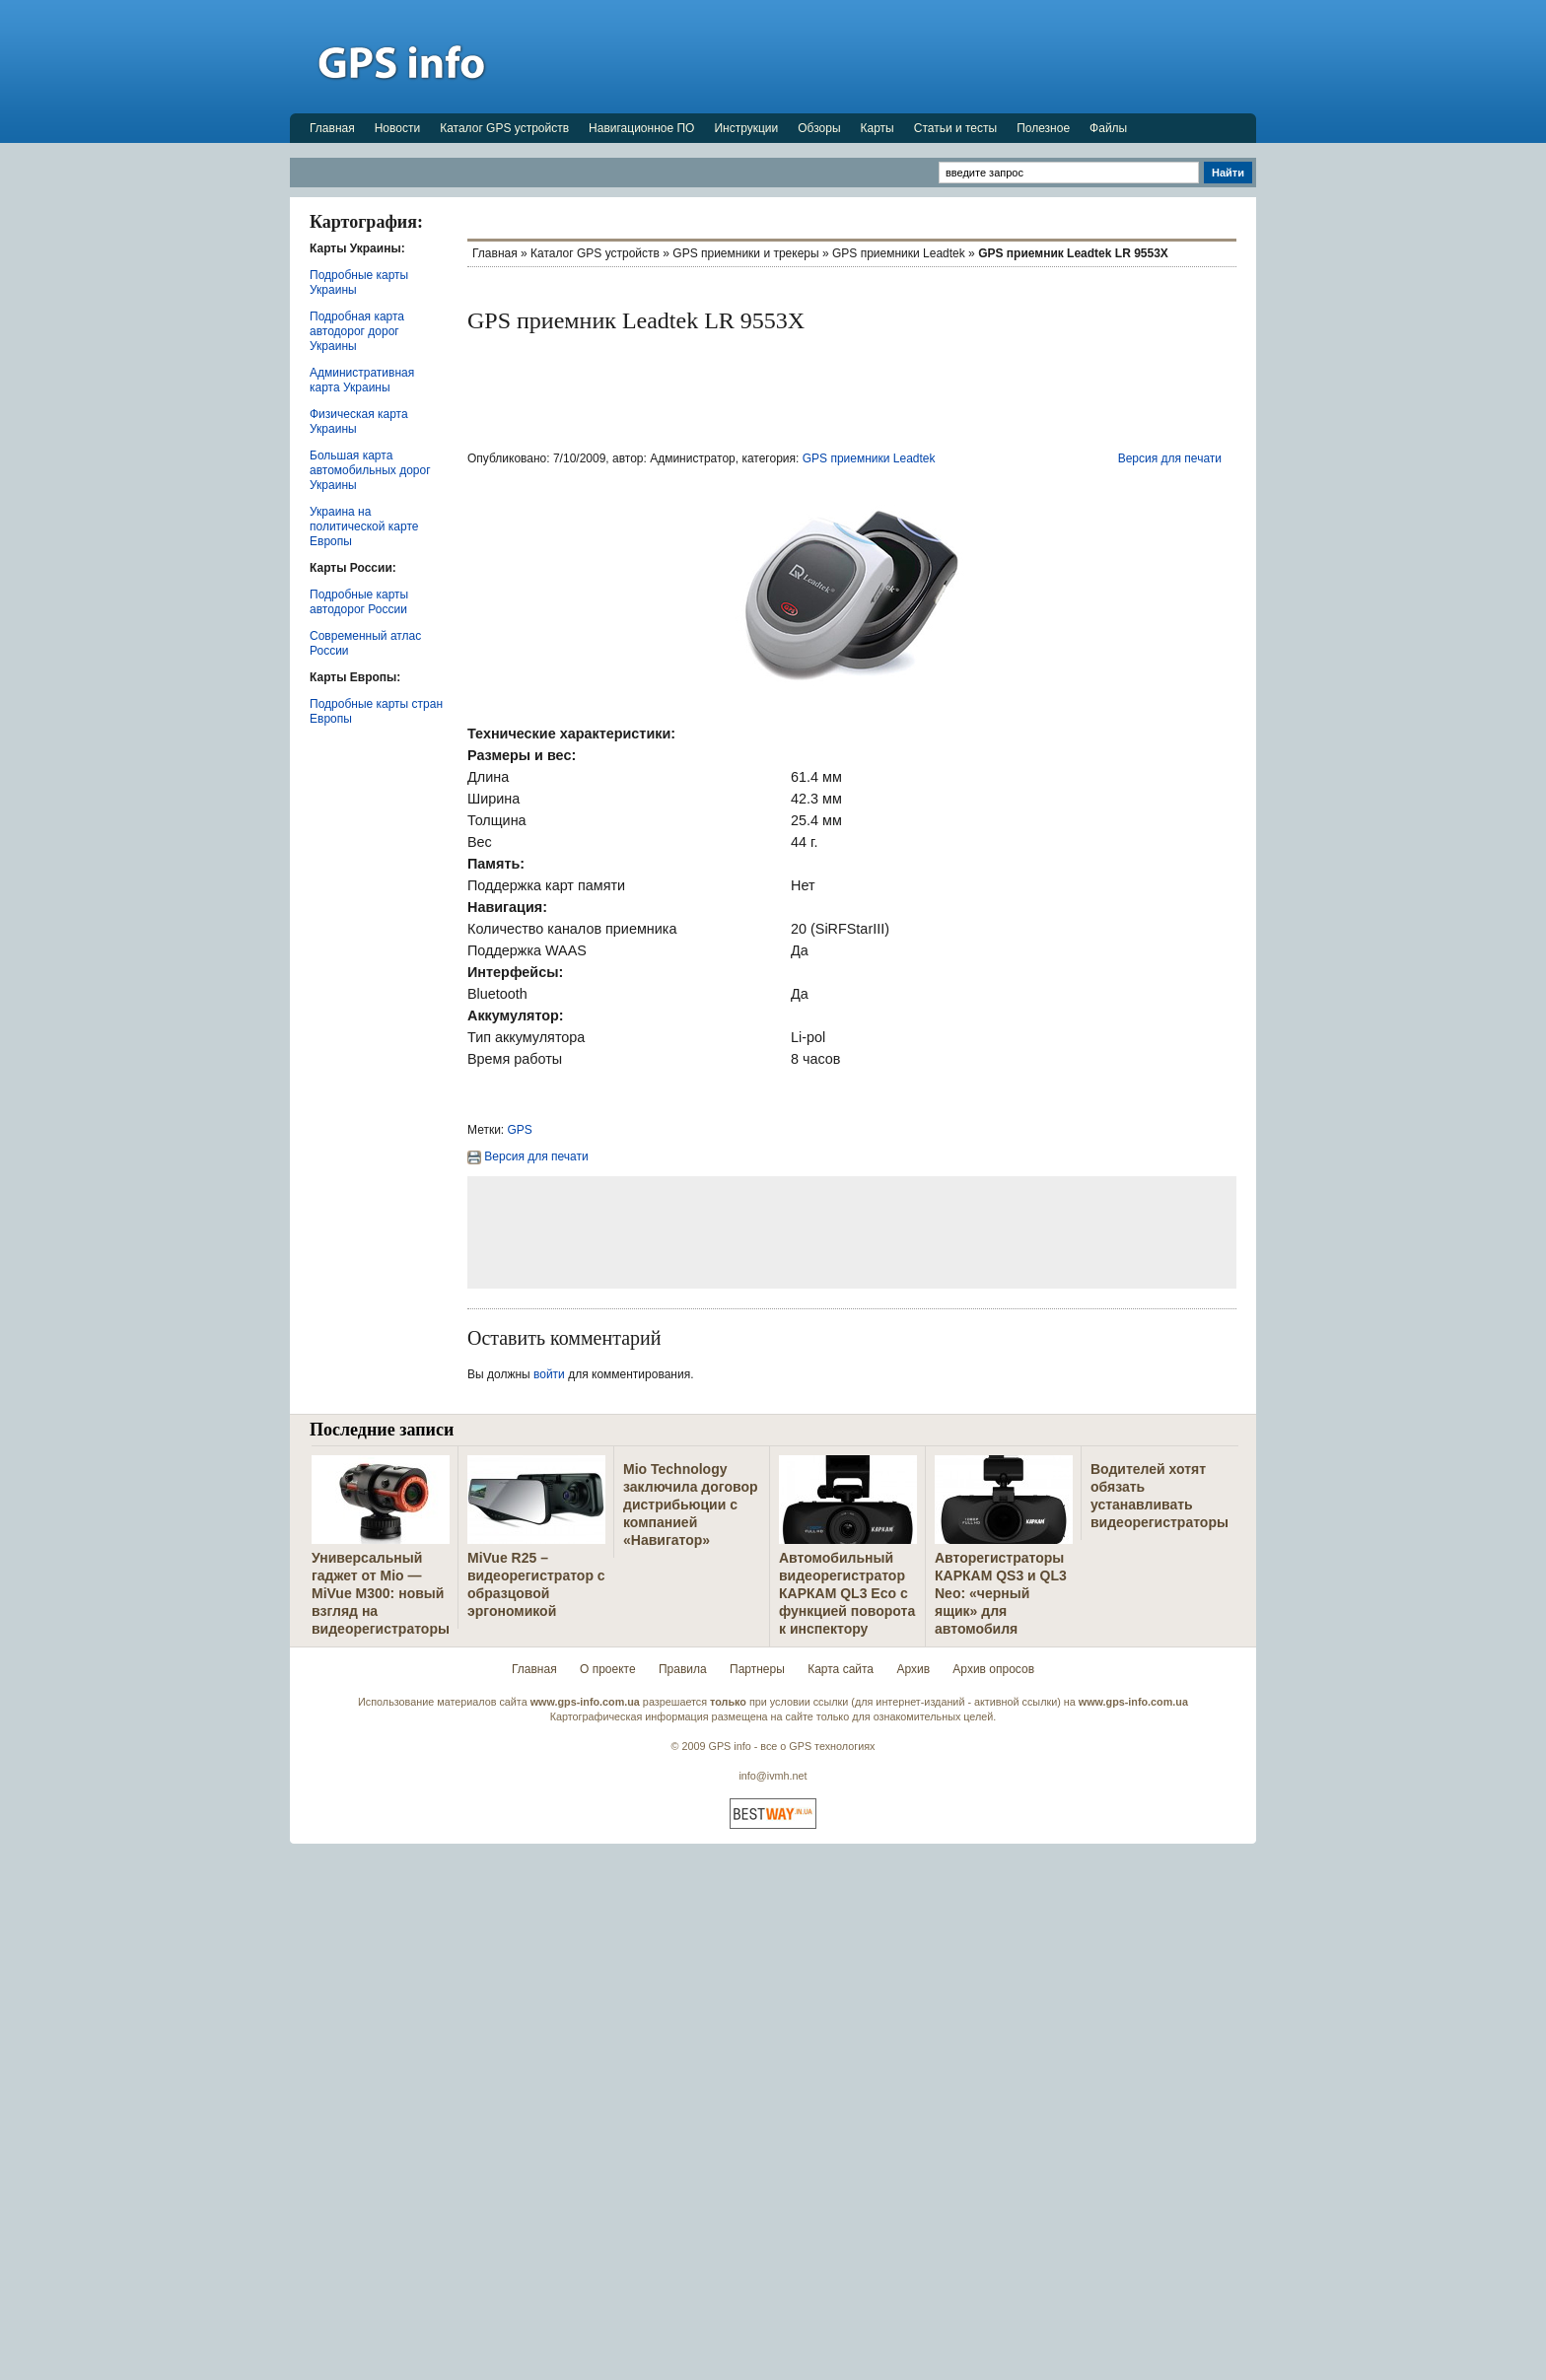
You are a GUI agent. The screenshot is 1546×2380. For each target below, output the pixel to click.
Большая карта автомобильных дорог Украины (370, 470)
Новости (397, 128)
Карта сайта (841, 1669)
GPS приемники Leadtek (898, 253)
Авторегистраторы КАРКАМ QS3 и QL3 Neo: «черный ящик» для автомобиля (1001, 1593)
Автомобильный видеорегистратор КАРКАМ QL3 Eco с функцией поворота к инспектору (847, 1593)
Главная (332, 128)
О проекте (608, 1669)
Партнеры (757, 1669)
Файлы (1108, 128)
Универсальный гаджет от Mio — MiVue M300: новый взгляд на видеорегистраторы (381, 1593)
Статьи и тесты (955, 128)
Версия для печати (1170, 458)
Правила (683, 1669)
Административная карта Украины (362, 380)
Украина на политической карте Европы (364, 526)
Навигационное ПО (641, 128)
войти (549, 1374)
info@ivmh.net (772, 1776)
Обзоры (819, 128)
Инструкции (746, 128)
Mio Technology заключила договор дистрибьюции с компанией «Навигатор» (690, 1504)
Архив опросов (993, 1669)
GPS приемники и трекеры (745, 253)
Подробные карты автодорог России (359, 602)
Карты (877, 128)
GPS (520, 1130)
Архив (913, 1669)
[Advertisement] (897, 56)
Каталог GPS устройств (504, 128)
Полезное (1043, 128)
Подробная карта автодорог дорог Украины (357, 331)
